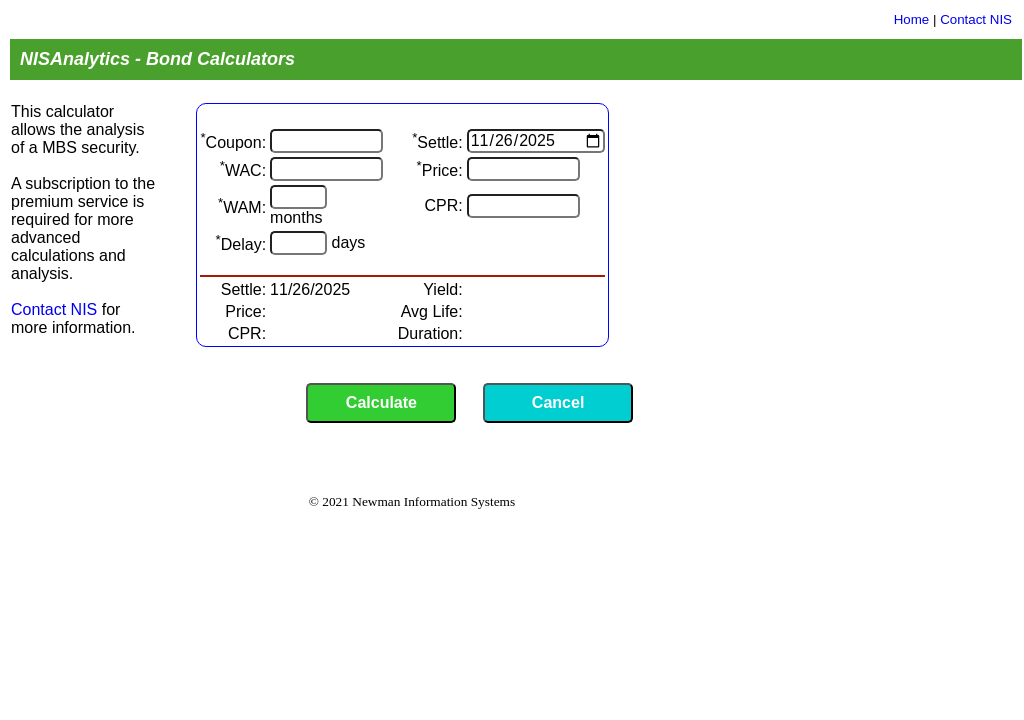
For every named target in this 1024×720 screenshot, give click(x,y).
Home (912, 19)
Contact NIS (976, 19)
